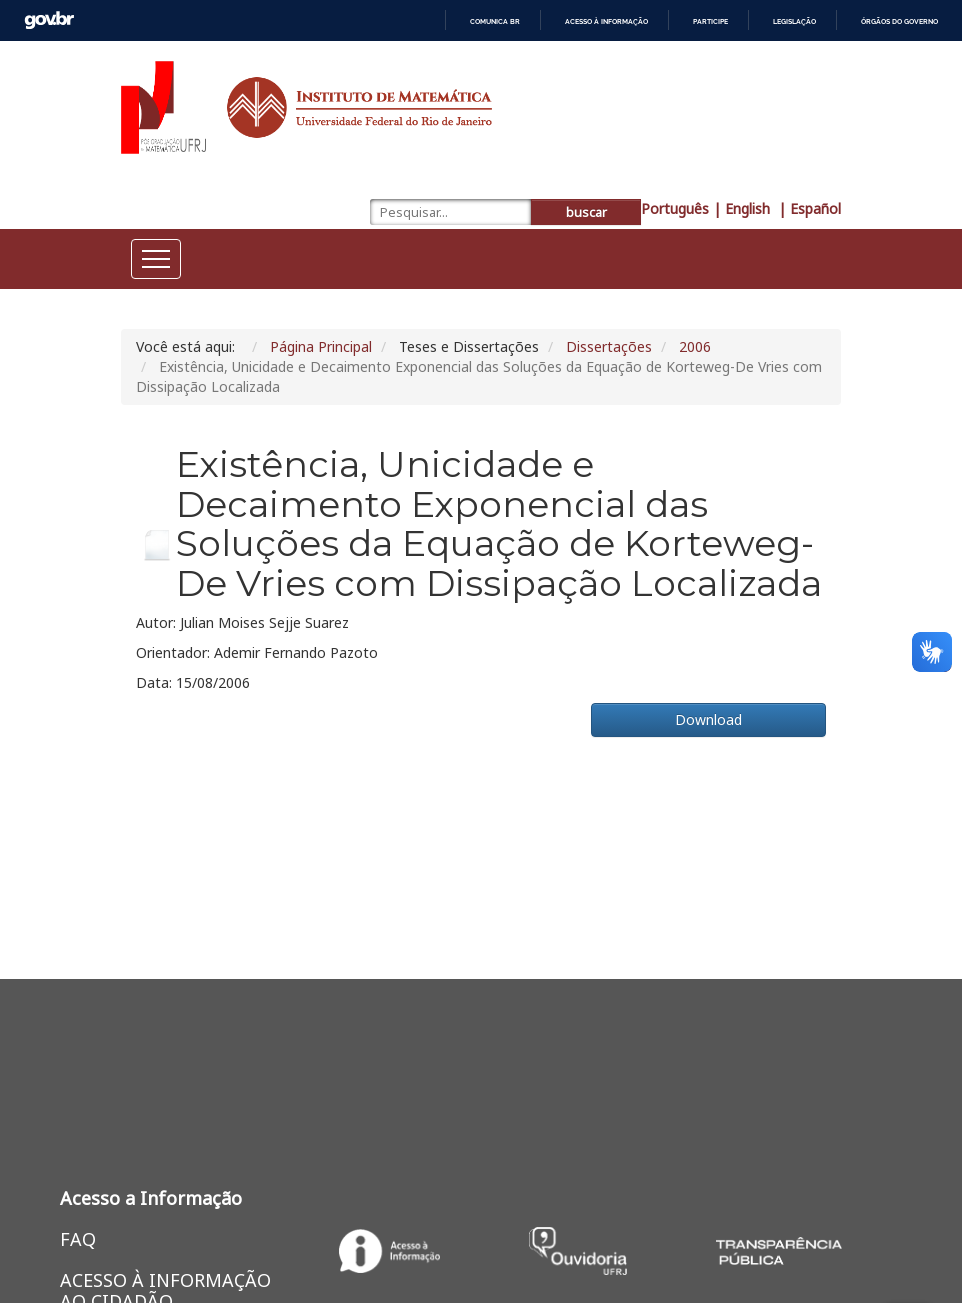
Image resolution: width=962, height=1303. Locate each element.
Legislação (794, 21)
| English (743, 208)
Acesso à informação (606, 21)
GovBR (49, 20)
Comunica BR (495, 21)
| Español (809, 208)
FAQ (78, 1239)
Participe (710, 21)
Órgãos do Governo (899, 21)
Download (708, 719)
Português (675, 208)
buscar (586, 212)
